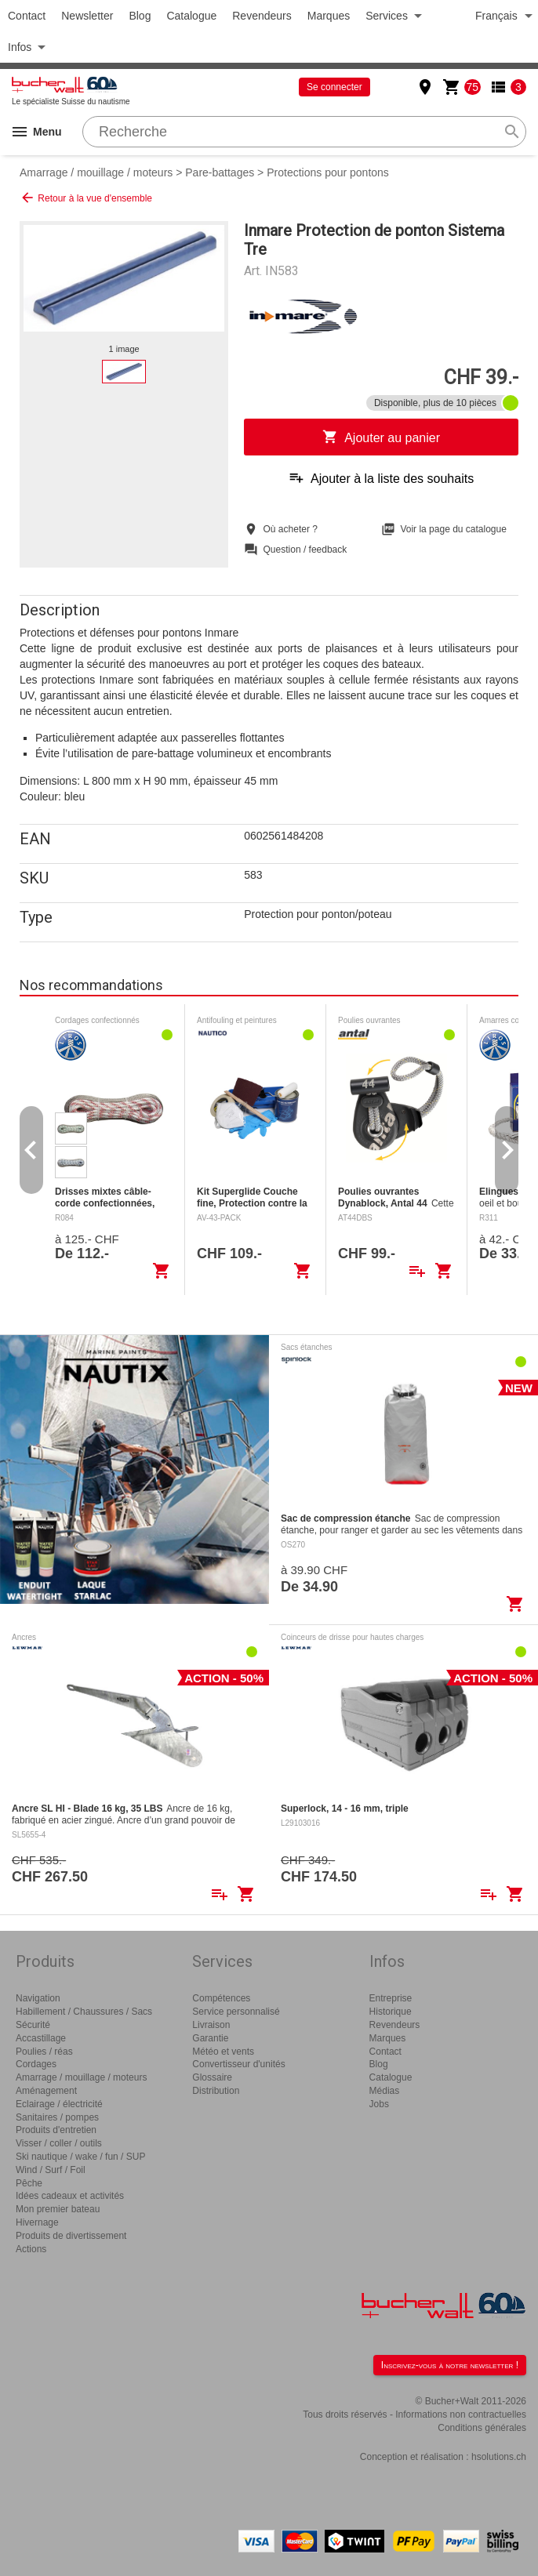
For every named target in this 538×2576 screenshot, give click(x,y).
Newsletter (87, 15)
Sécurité (33, 2024)
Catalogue (191, 15)
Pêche (29, 2183)
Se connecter (334, 87)
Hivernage (37, 2222)
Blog (140, 15)
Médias (384, 2090)
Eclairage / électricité (59, 2104)
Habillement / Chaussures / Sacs (84, 2011)
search (512, 131)
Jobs (379, 2104)
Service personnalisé (235, 2011)
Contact (26, 15)
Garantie (210, 2038)
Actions (31, 2249)
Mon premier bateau (58, 2209)
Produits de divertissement (71, 2235)
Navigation (38, 1998)
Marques (328, 15)
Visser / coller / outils (59, 2143)
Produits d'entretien (56, 2129)
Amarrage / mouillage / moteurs (96, 172)
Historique (390, 2011)
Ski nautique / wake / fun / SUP (80, 2156)
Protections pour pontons (328, 172)
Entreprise (391, 1998)
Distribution (215, 2090)
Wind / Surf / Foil (50, 2169)
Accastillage (41, 2038)
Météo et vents (223, 2051)
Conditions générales (482, 2427)
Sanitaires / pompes (57, 2117)
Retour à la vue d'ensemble (86, 197)
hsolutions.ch (498, 2456)
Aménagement (46, 2090)
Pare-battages (219, 172)
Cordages (36, 2064)
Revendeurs (262, 15)
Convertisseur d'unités (238, 2064)
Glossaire (212, 2077)
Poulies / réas (44, 2051)
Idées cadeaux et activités (70, 2195)
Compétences (221, 1998)
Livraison (211, 2024)
